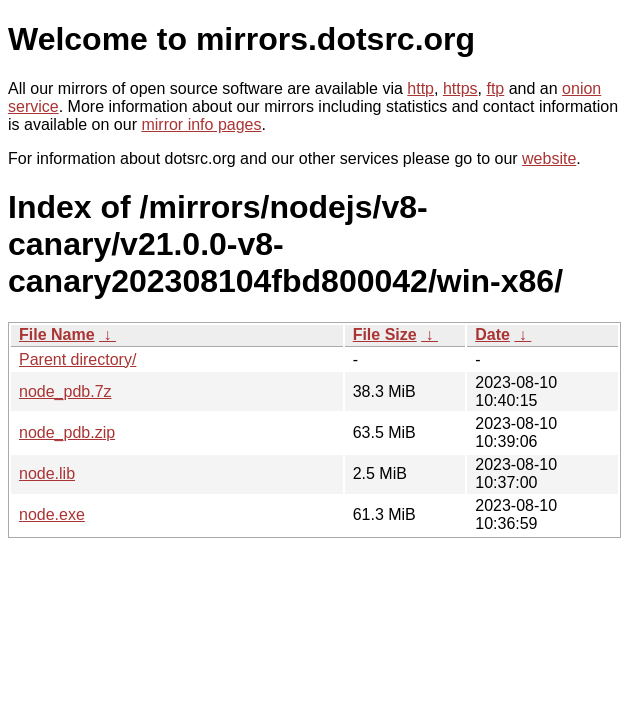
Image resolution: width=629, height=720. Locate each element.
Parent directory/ (77, 359)
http (420, 88)
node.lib (47, 473)
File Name (57, 334)
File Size (385, 334)
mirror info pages (201, 124)
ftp (495, 88)
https (460, 88)
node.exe (52, 514)
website (549, 158)
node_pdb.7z (65, 391)
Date (492, 334)
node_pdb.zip (67, 432)
